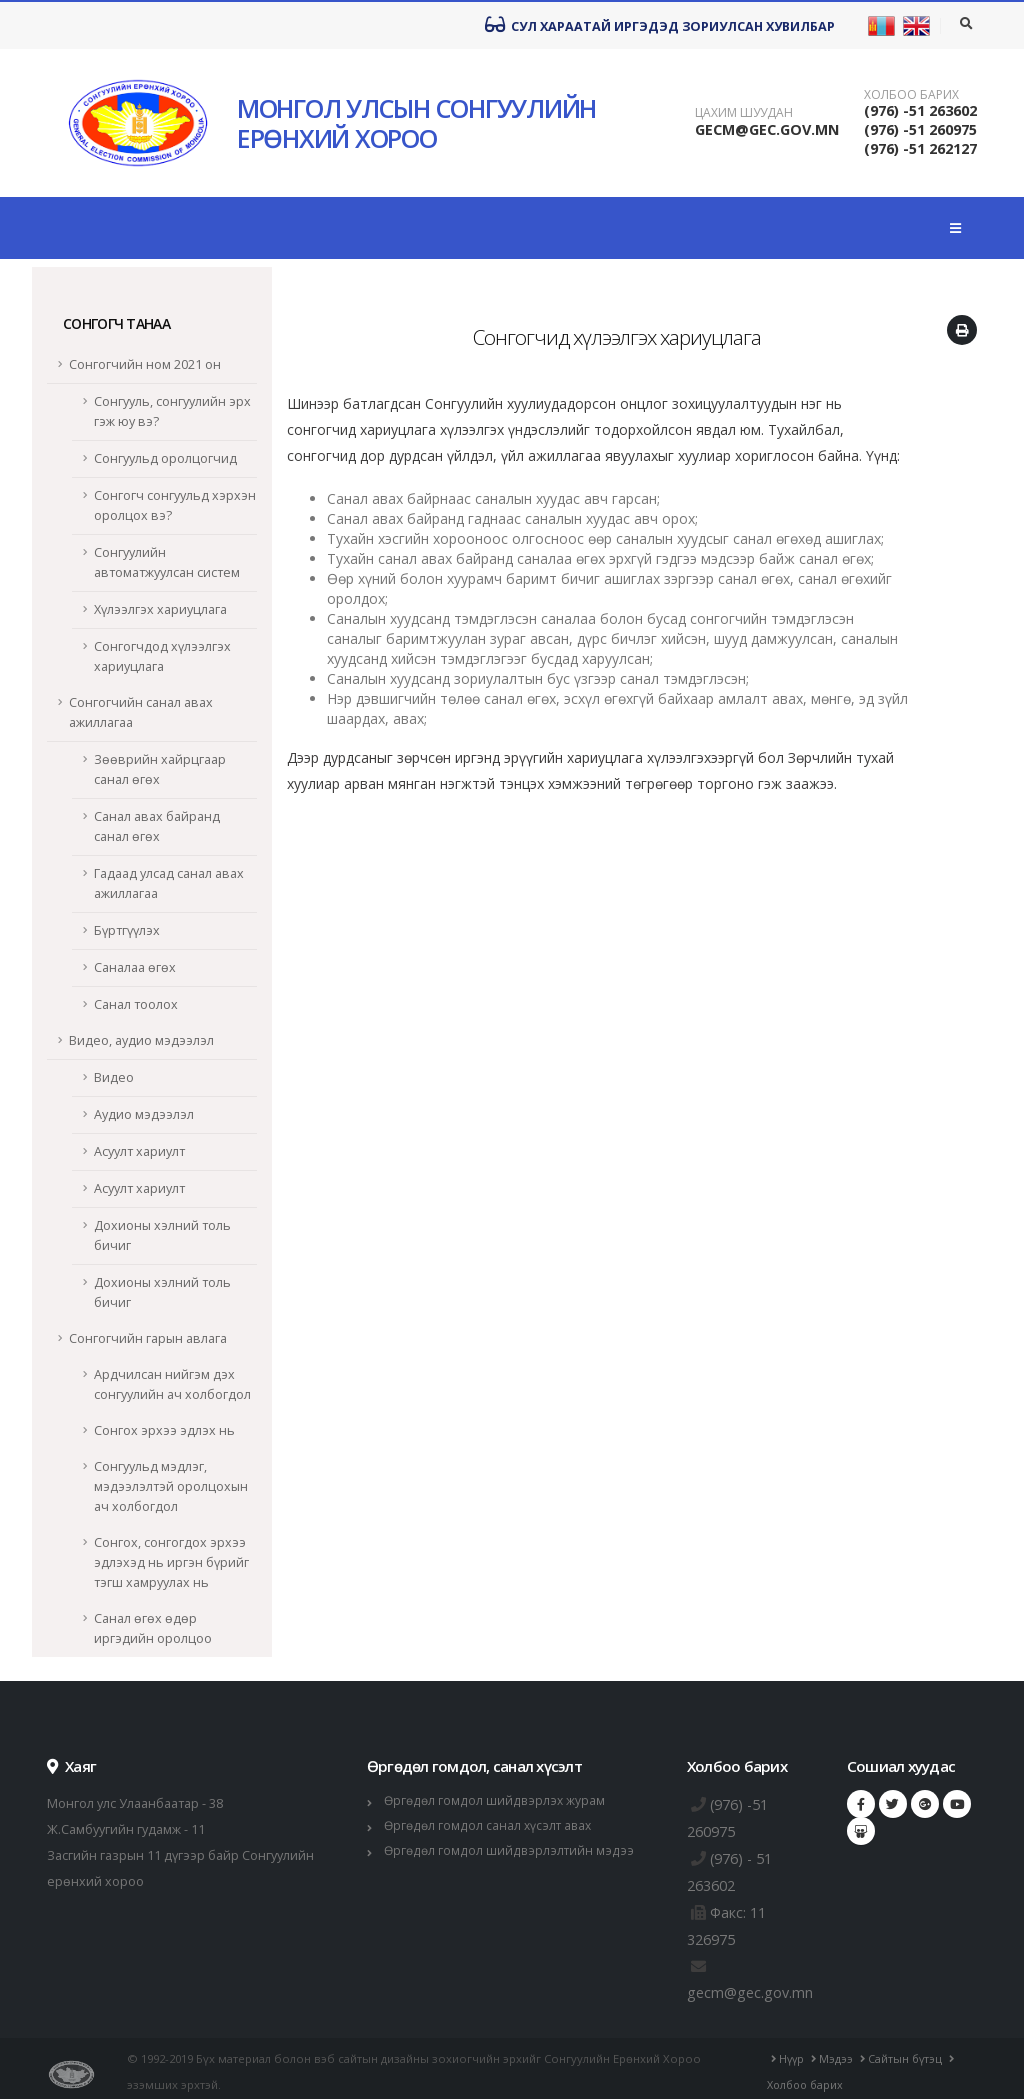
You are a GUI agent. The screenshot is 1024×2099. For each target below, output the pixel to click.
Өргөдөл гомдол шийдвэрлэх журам (497, 1800)
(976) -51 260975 (920, 129)
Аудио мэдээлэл (144, 1114)
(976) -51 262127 (920, 148)
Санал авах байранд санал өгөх (157, 826)
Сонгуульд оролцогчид (165, 458)
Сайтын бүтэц (908, 2051)
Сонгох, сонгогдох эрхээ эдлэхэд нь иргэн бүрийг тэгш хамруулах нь (171, 1562)
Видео (114, 1077)
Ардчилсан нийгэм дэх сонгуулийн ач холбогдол (172, 1384)
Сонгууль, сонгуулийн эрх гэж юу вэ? (172, 411)
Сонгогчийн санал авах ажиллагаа (141, 712)
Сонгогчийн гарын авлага (148, 1338)
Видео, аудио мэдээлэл (141, 1040)
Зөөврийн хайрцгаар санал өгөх (160, 769)
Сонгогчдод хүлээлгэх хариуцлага (162, 656)
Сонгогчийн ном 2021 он (145, 364)
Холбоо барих (911, 95)
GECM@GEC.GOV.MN (767, 129)
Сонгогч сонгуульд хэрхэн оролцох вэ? (175, 505)
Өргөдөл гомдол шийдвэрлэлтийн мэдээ (511, 1850)
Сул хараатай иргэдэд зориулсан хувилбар (660, 25)
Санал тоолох (136, 1004)
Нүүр (790, 2051)
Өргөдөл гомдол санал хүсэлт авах (491, 1825)
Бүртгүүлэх (127, 930)
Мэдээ (837, 2051)
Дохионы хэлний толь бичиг (162, 1235)
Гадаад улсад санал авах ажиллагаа (169, 883)
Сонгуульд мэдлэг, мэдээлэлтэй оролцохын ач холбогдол (171, 1486)
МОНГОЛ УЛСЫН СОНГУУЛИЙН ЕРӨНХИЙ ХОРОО (416, 123)
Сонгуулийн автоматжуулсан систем (167, 562)
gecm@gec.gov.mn (754, 1986)
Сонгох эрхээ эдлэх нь (164, 1430)
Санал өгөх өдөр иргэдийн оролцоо (153, 1628)
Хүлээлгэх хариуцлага (160, 609)
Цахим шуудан (744, 113)
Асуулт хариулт (139, 1151)
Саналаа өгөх (135, 967)
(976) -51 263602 (920, 110)
